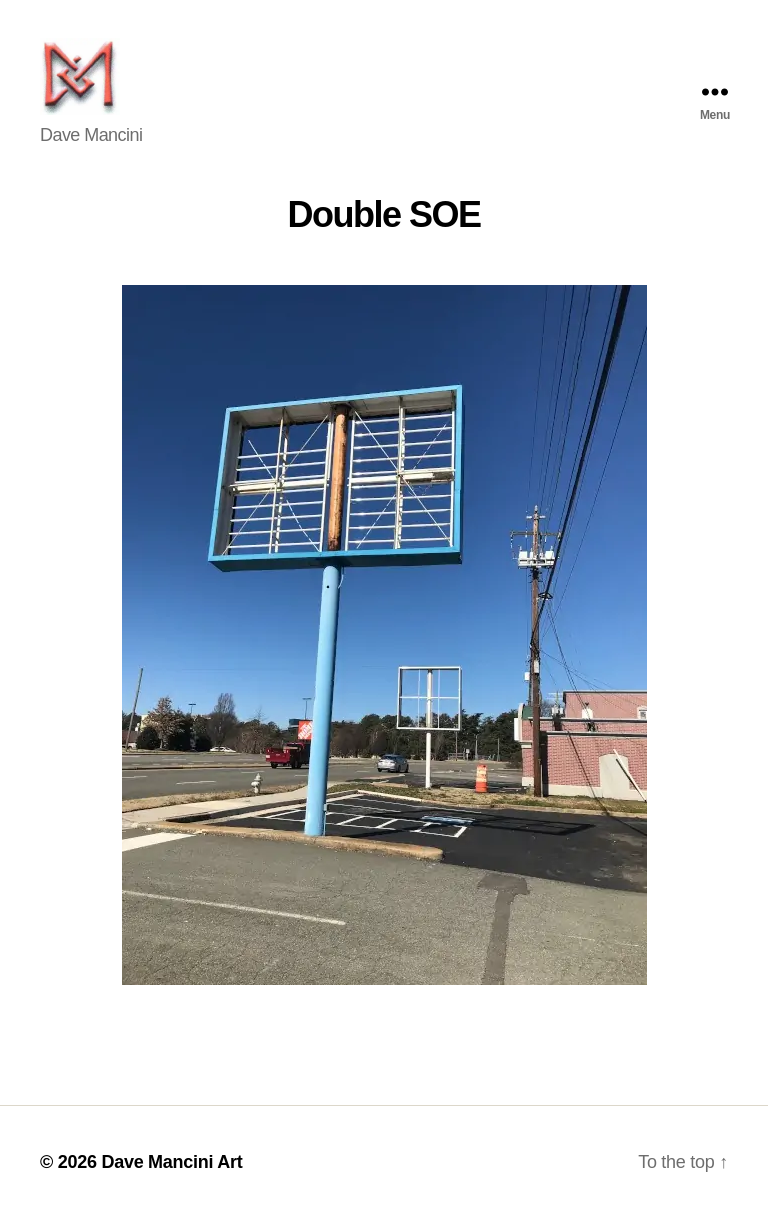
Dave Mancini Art (171, 1175)
